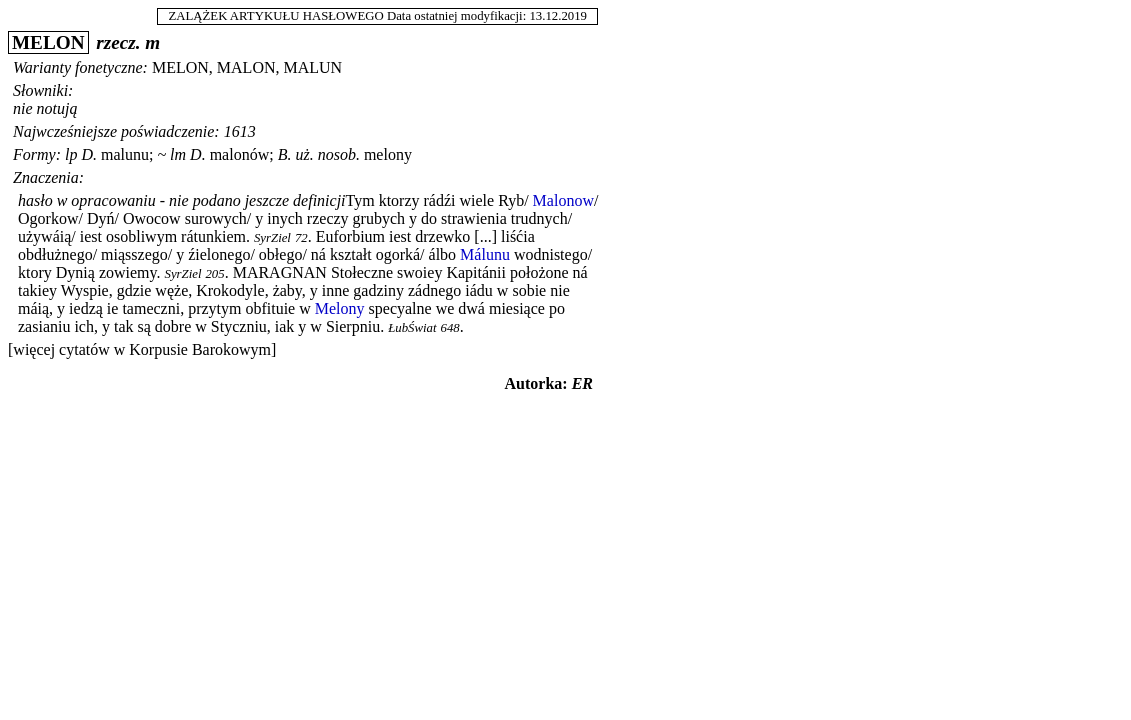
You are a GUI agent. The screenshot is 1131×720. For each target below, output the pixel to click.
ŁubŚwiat (412, 328)
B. (285, 154)
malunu (125, 154)
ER (582, 383)
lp (71, 154)
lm (178, 154)
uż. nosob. (327, 154)
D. (89, 154)
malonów (240, 154)
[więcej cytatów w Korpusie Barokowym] (142, 349)
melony (388, 154)
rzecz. (118, 42)
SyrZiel (272, 238)
